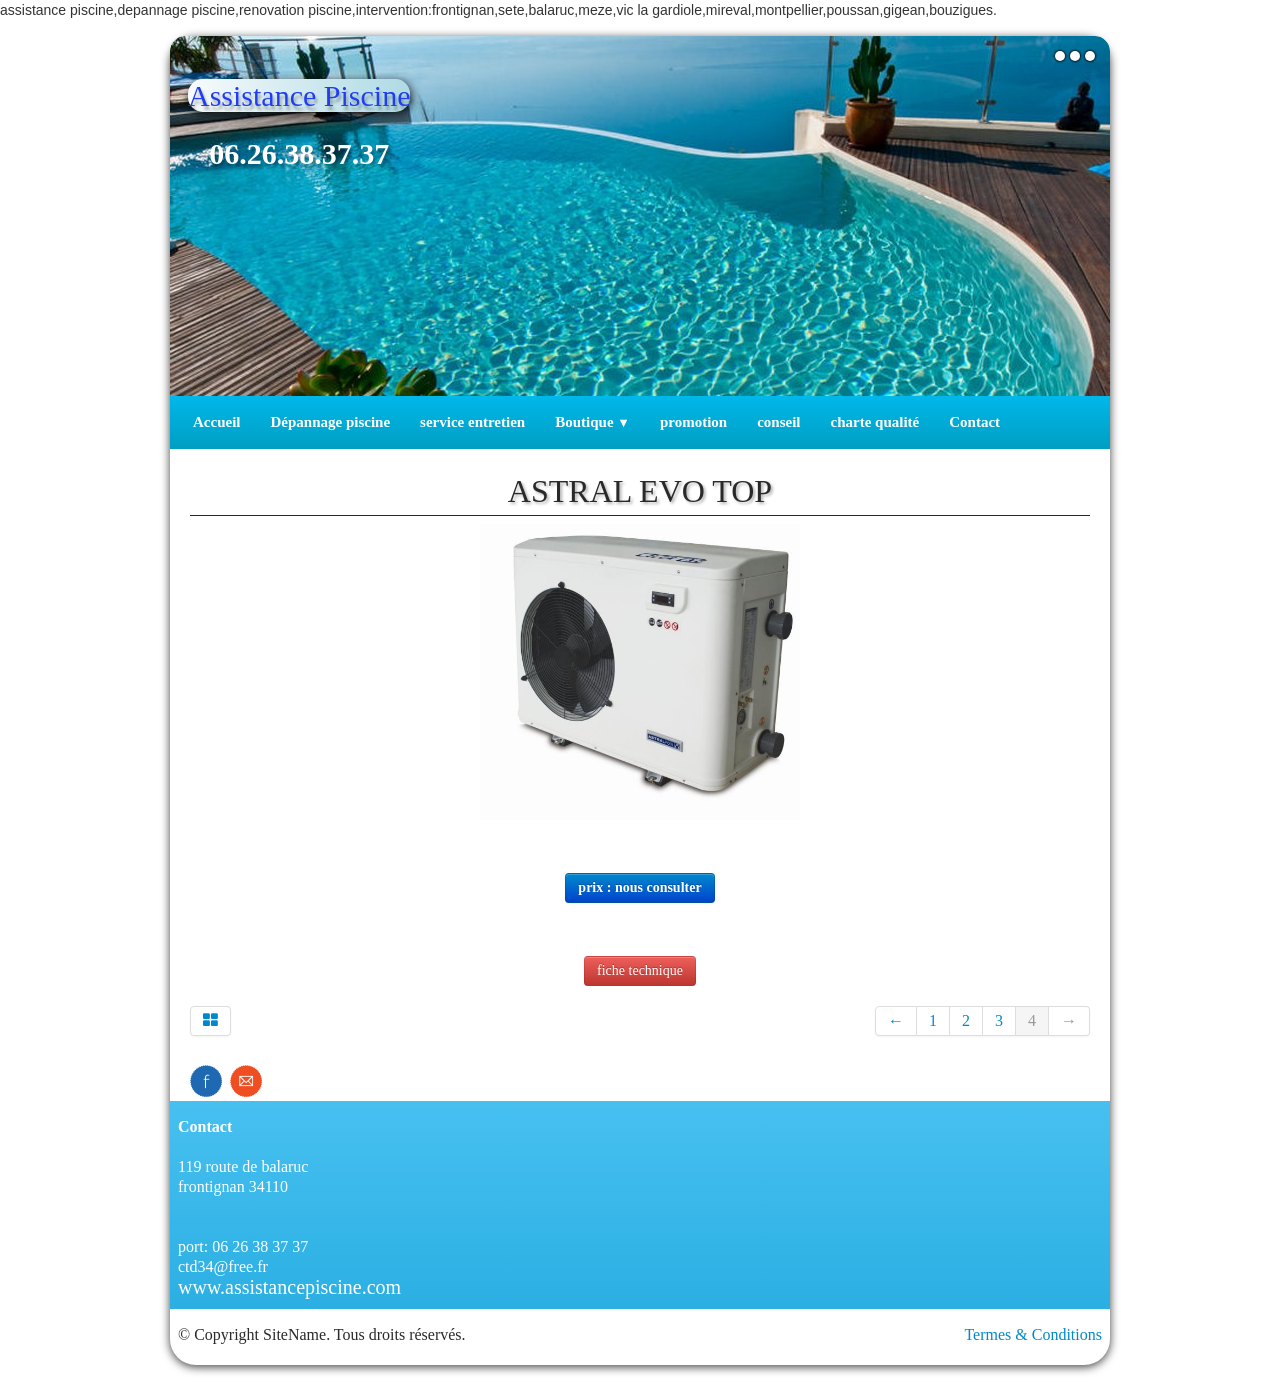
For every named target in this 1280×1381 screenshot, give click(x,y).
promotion (693, 422)
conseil (778, 422)
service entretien (472, 422)
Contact (974, 422)
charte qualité (875, 422)
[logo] (306, 141)
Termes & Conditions (1033, 1334)
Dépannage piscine (330, 422)
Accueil (216, 422)
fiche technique (640, 970)
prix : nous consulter (639, 887)
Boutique (592, 422)
